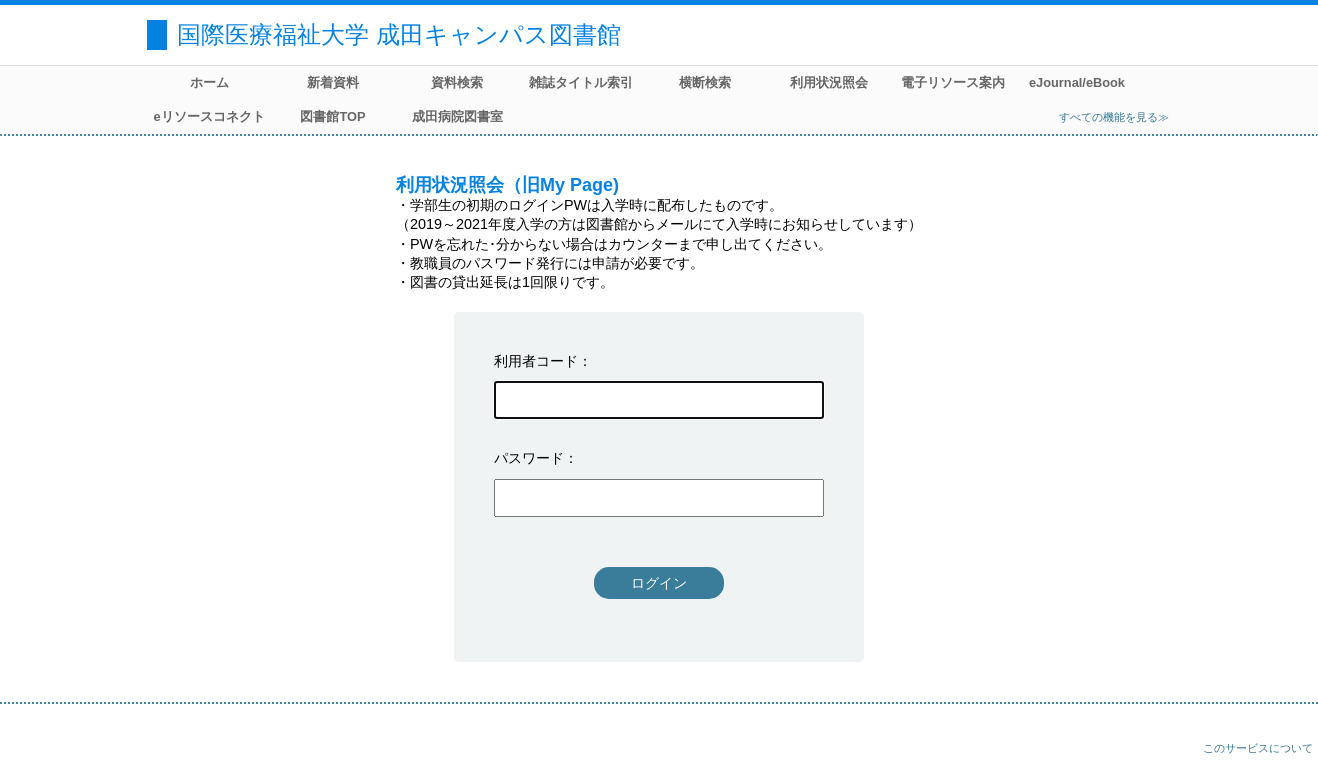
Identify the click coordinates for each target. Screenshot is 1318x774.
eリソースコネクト (208, 116)
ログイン (659, 583)
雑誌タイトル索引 (581, 82)
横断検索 (705, 82)
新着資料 (333, 82)
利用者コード (536, 361)
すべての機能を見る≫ (1114, 117)
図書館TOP (332, 116)
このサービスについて (1258, 748)
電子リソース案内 (953, 82)
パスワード (529, 458)
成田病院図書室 (457, 116)
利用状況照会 (829, 82)
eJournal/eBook (1077, 82)
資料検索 (457, 82)
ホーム (209, 82)
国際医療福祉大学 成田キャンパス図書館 (399, 34)
